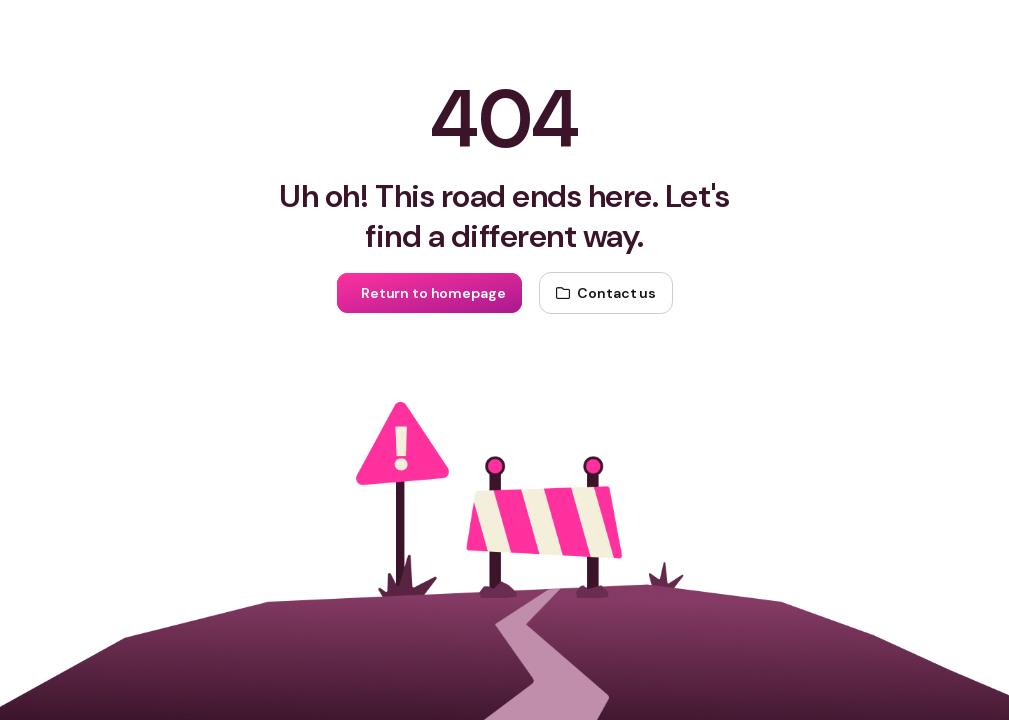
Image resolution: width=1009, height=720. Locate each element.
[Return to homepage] (429, 293)
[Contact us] (606, 293)
